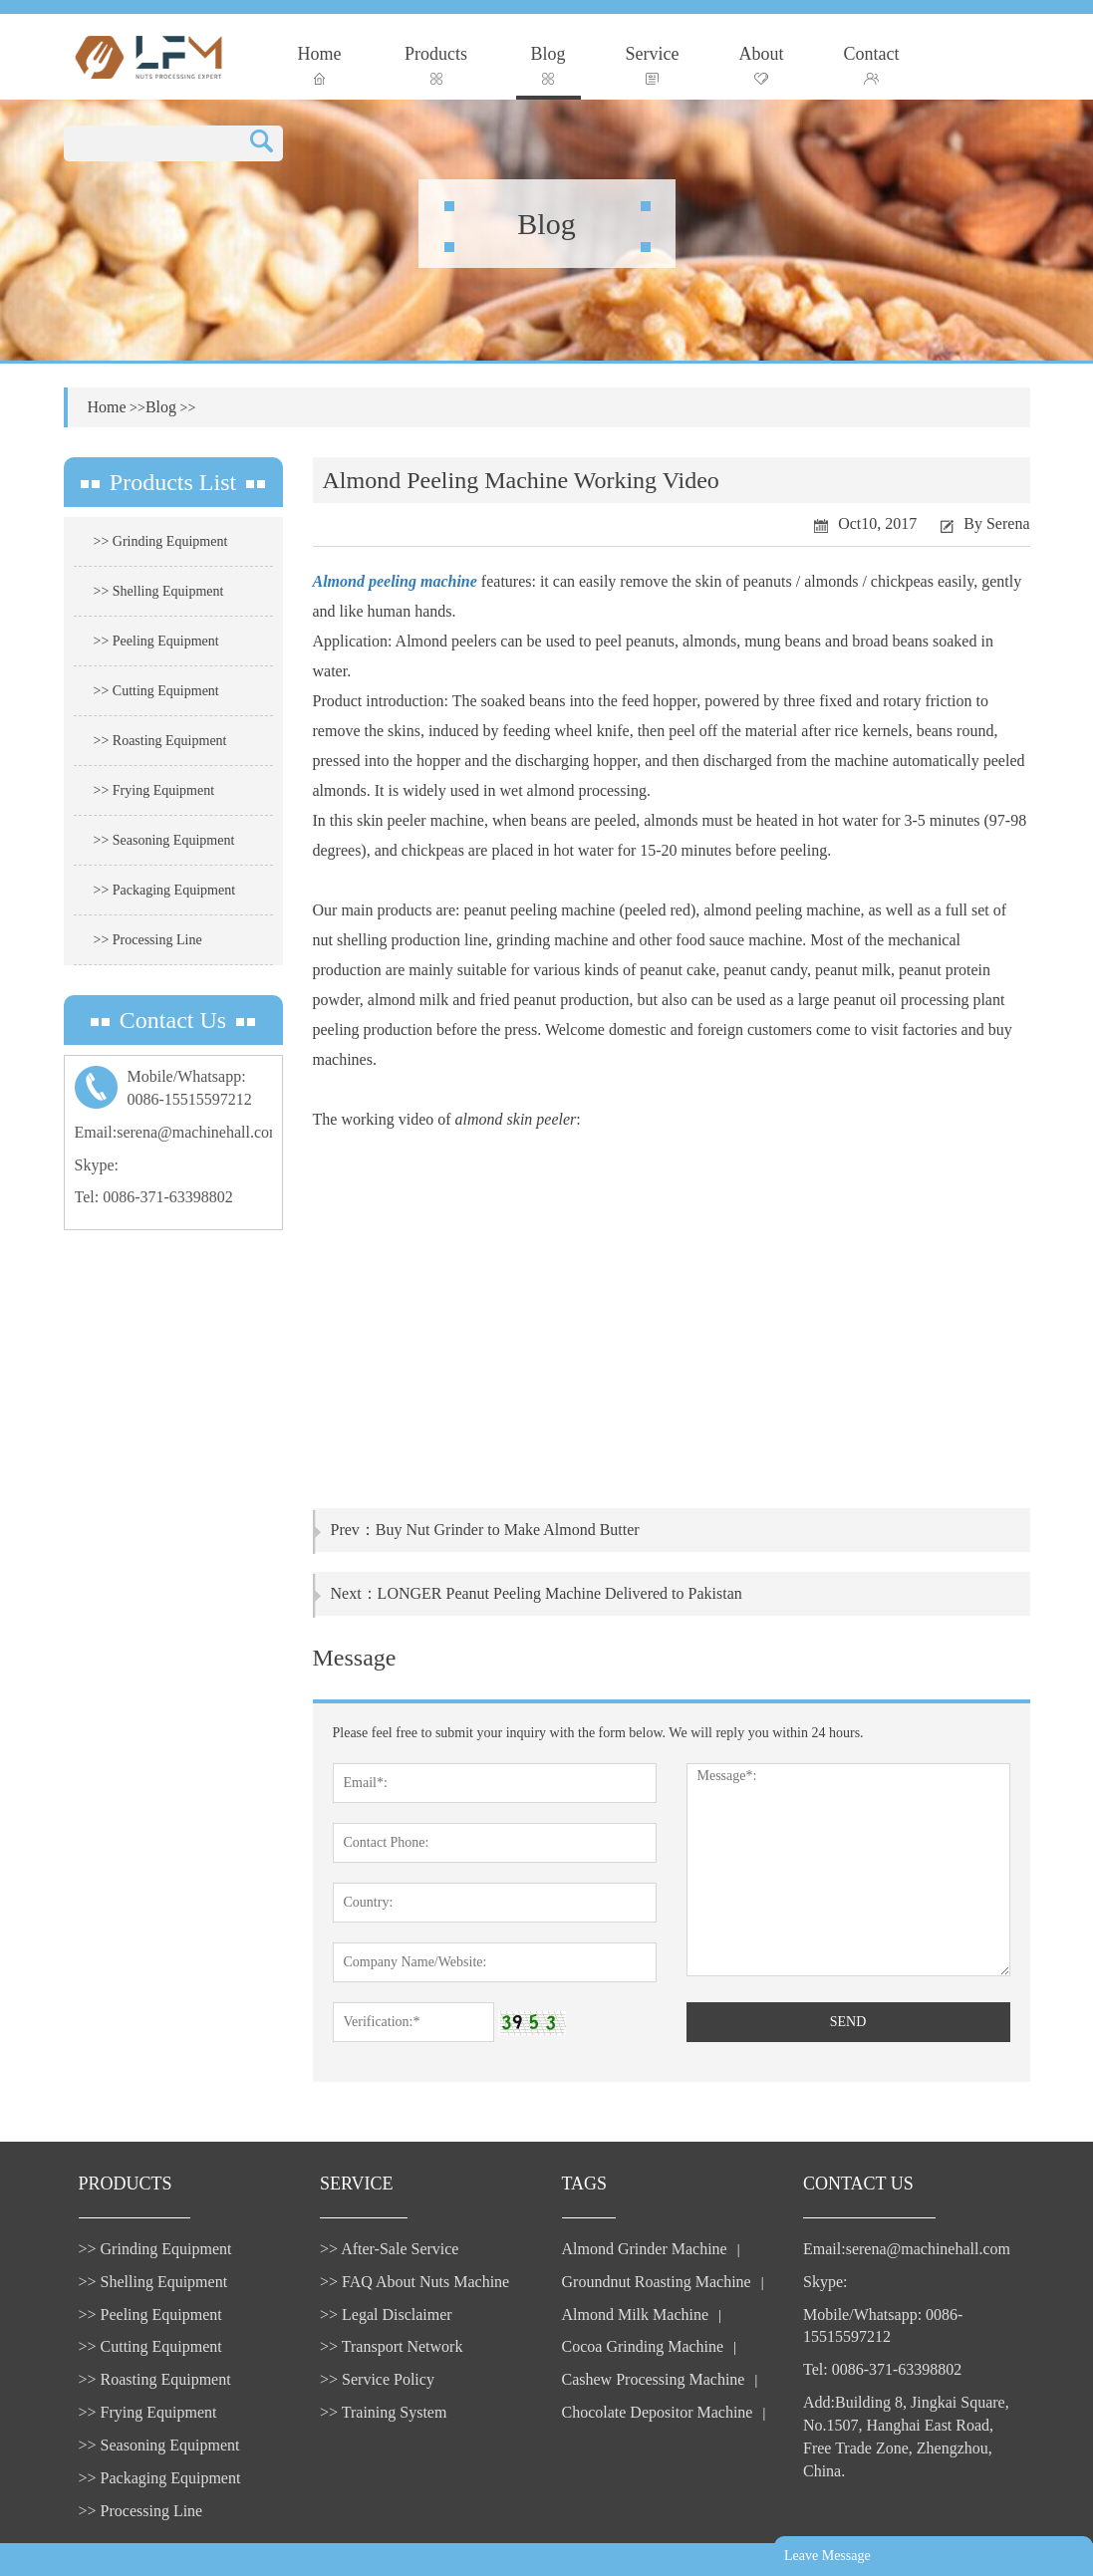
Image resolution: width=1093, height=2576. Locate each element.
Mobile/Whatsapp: (173, 1090)
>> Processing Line (148, 939)
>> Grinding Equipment (161, 541)
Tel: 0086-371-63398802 (154, 1196)
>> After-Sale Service (389, 2248)
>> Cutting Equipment (156, 690)
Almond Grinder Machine (644, 2248)
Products (436, 64)
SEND (848, 2021)
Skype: (97, 1165)
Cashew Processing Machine (653, 2379)
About (761, 64)
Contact (872, 64)
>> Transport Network (391, 2346)
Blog (548, 64)
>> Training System (383, 2412)
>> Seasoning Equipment (164, 840)
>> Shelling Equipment (159, 591)
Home (320, 64)
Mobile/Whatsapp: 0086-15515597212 (882, 2326)
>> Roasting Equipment (160, 740)
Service (653, 64)
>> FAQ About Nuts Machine (414, 2281)
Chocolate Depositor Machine (657, 2412)
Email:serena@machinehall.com (178, 1132)
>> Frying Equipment (154, 790)
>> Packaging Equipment (165, 890)
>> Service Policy (377, 2379)
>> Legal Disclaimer (386, 2314)
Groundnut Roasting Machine (656, 2281)
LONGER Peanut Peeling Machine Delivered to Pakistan (560, 1593)
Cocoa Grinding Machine (643, 2346)
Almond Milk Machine (635, 2314)
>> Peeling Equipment (156, 641)
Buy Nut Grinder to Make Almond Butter (508, 1529)
